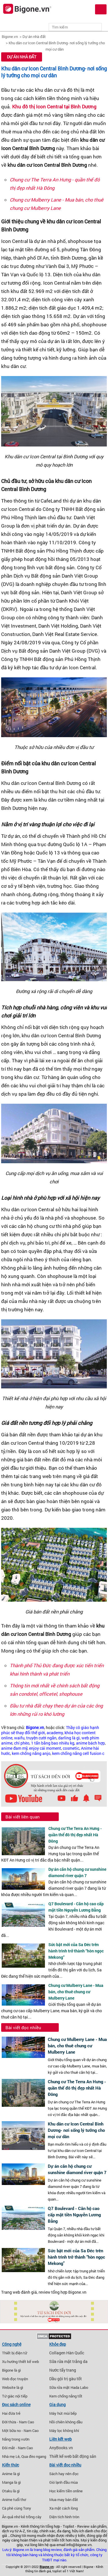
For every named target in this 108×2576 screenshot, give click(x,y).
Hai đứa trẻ (11, 2413)
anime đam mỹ (14, 1748)
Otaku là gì (11, 2490)
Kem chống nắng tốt (65, 2396)
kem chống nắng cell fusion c (78, 1753)
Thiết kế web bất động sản (72, 2456)
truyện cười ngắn (41, 1738)
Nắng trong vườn (15, 2439)
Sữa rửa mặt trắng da (68, 2361)
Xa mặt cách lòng (63, 2508)
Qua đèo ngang (33, 2456)
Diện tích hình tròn (64, 2516)
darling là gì (69, 1738)
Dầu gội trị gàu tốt (65, 2378)
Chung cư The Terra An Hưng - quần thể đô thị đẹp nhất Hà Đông (75, 1835)
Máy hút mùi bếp (63, 2413)
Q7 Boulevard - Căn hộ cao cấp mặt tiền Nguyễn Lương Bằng (74, 2214)
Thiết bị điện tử (14, 2352)
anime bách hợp (90, 1743)
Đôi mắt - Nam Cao (17, 2447)
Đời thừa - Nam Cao (18, 2421)
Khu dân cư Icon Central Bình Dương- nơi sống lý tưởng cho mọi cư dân (54, 72)
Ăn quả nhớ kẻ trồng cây (21, 2516)
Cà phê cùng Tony (16, 2508)
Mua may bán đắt (63, 2499)
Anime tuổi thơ (14, 2499)
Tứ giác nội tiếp (14, 2396)
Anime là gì (11, 2473)
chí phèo (21, 1743)
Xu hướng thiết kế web (20, 2361)
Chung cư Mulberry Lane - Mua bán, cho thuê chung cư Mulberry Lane (75, 1992)
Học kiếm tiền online (66, 2490)
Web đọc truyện (15, 2378)
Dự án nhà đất (34, 36)
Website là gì (12, 2387)
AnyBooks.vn (61, 2447)
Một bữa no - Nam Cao (20, 2430)
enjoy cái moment (45, 1748)
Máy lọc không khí (64, 2430)
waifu (19, 1738)
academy (55, 1732)
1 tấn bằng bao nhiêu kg (52, 1743)
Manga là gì (11, 2482)
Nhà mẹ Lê (11, 2456)
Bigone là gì (11, 2370)
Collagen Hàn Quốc (66, 2352)
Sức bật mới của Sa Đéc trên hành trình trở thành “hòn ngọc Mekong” (76, 1951)
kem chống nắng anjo (31, 1753)
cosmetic (71, 1748)
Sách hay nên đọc (64, 2473)
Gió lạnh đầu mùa (63, 2482)
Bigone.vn (10, 36)
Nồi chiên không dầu (65, 2421)
